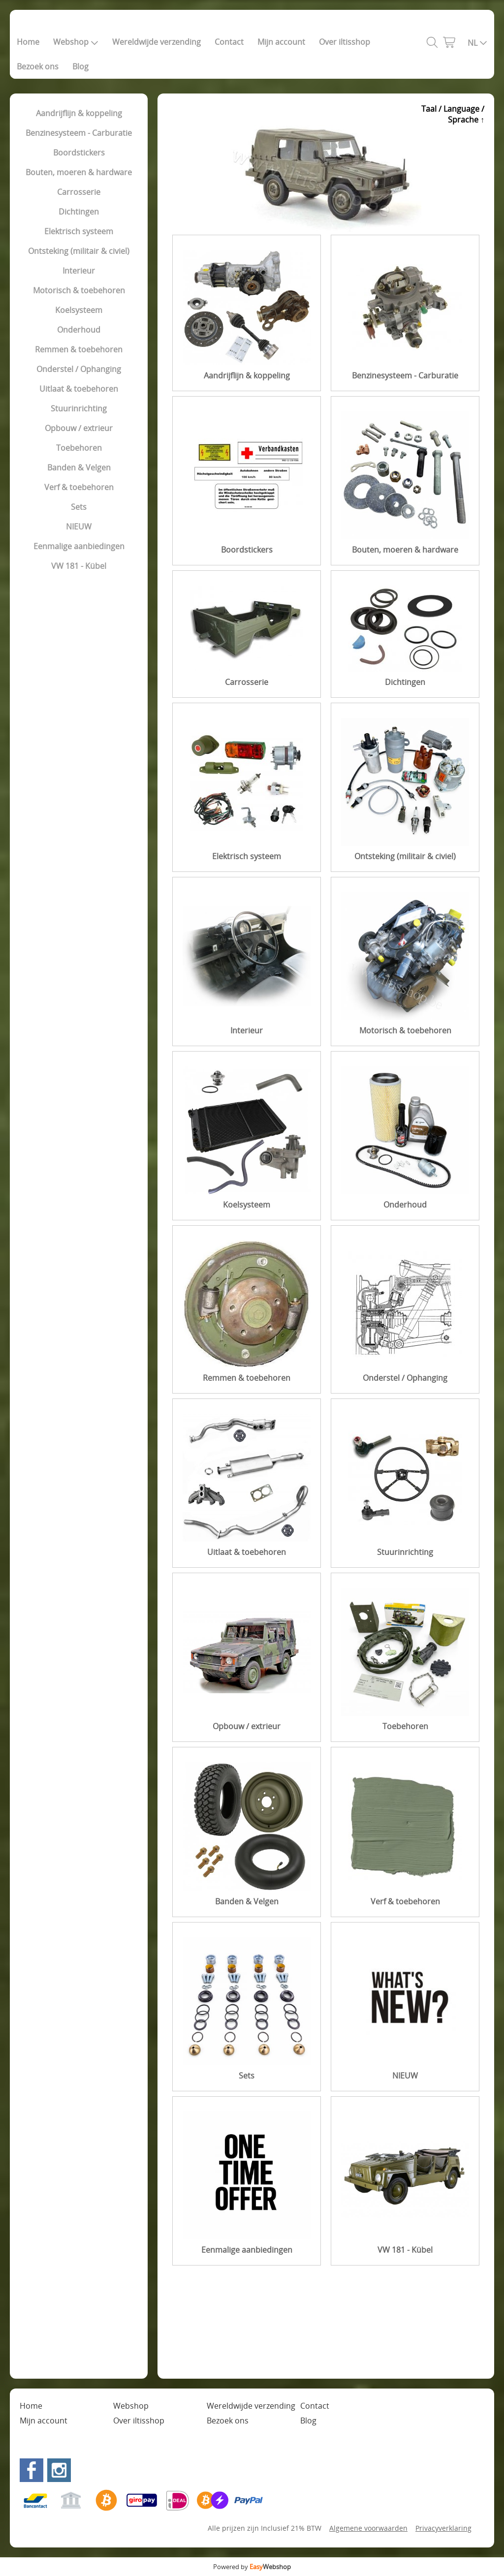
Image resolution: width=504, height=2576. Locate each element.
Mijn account (281, 41)
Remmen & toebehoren (79, 349)
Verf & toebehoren (79, 487)
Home (28, 41)
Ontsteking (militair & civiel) (78, 251)
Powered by (252, 2566)
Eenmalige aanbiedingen (79, 546)
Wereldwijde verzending (156, 41)
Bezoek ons (38, 66)
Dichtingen (79, 211)
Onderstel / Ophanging (78, 369)
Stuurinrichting (79, 408)
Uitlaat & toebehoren (78, 388)
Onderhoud (78, 329)
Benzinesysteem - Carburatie (79, 132)
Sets (79, 506)
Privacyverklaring (443, 2528)
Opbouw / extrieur (79, 428)
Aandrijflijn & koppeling (79, 113)
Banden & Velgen (79, 467)
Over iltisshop (344, 41)
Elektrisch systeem (78, 231)
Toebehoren (79, 447)
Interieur (79, 270)
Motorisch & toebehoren (79, 290)
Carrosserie (78, 191)
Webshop (75, 41)
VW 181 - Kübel (78, 565)
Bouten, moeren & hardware (79, 172)
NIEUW (79, 526)
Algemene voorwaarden (368, 2528)
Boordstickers (79, 152)
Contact (229, 41)
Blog (80, 66)
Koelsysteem (78, 310)
